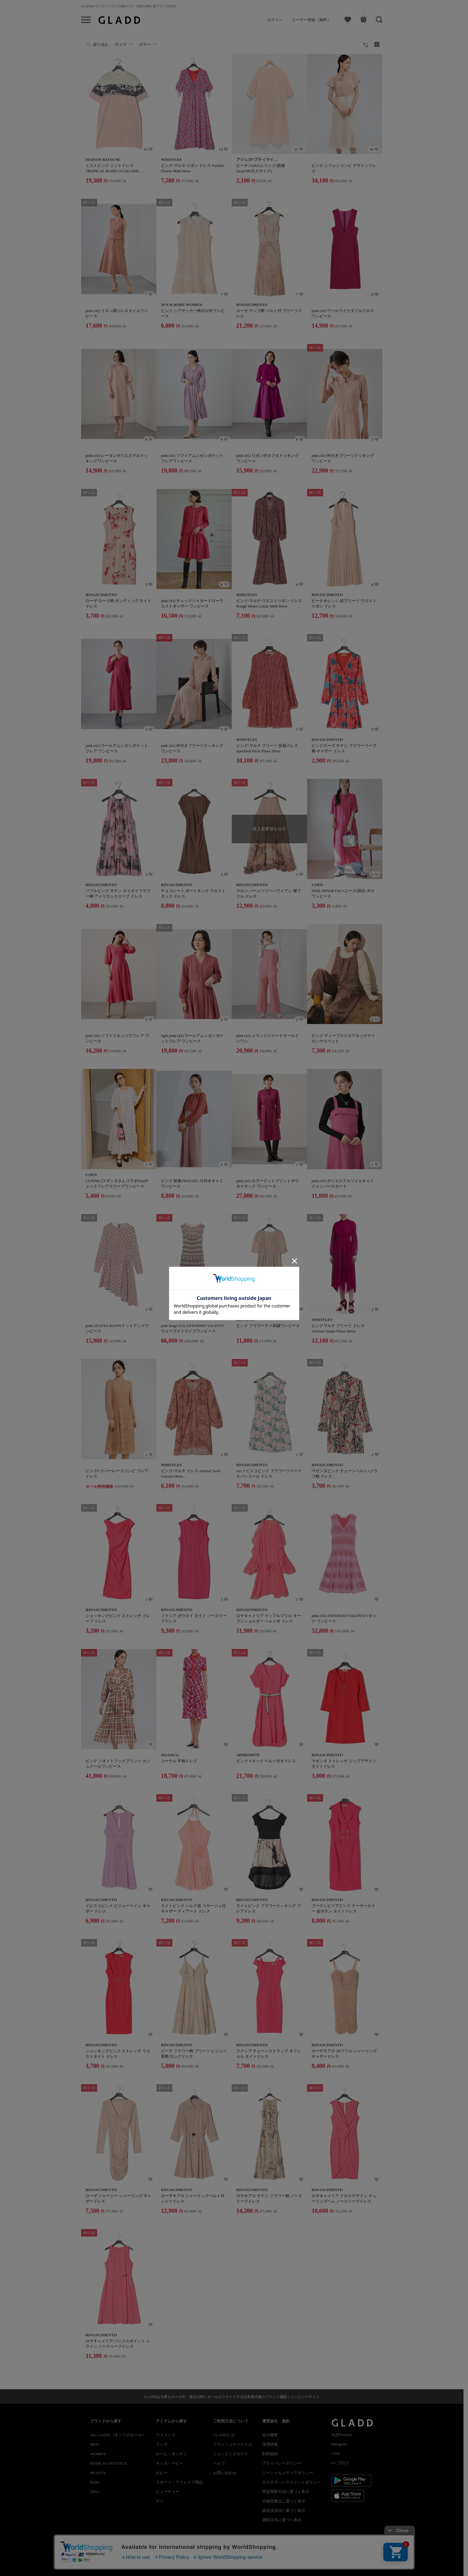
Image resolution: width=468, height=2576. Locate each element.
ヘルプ (219, 2463)
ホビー (162, 2473)
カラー (145, 44)
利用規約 (270, 2454)
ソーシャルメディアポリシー (287, 2473)
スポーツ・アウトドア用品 (179, 2482)
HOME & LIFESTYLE (108, 2463)
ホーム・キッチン (171, 2454)
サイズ (121, 44)
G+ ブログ (340, 2463)
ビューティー (167, 2491)
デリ (160, 2501)
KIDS (94, 2482)
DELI (94, 2491)
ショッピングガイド (230, 2454)
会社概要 (270, 2435)
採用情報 (270, 2444)
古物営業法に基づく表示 (283, 2501)
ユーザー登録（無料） (311, 19)
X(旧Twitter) (341, 2434)
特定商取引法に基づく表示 (285, 2491)
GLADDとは (224, 2435)
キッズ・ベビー (169, 2463)
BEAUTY (98, 2473)
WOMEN (97, 2454)
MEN (94, 2444)
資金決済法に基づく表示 (283, 2510)
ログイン (275, 19)
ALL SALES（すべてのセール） (118, 2435)
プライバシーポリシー (281, 2463)
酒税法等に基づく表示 (281, 2520)
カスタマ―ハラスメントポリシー (291, 2482)
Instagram (339, 2444)
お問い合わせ (225, 2473)
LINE (335, 2453)
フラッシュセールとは (232, 2444)
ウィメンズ (165, 2435)
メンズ (162, 2444)
